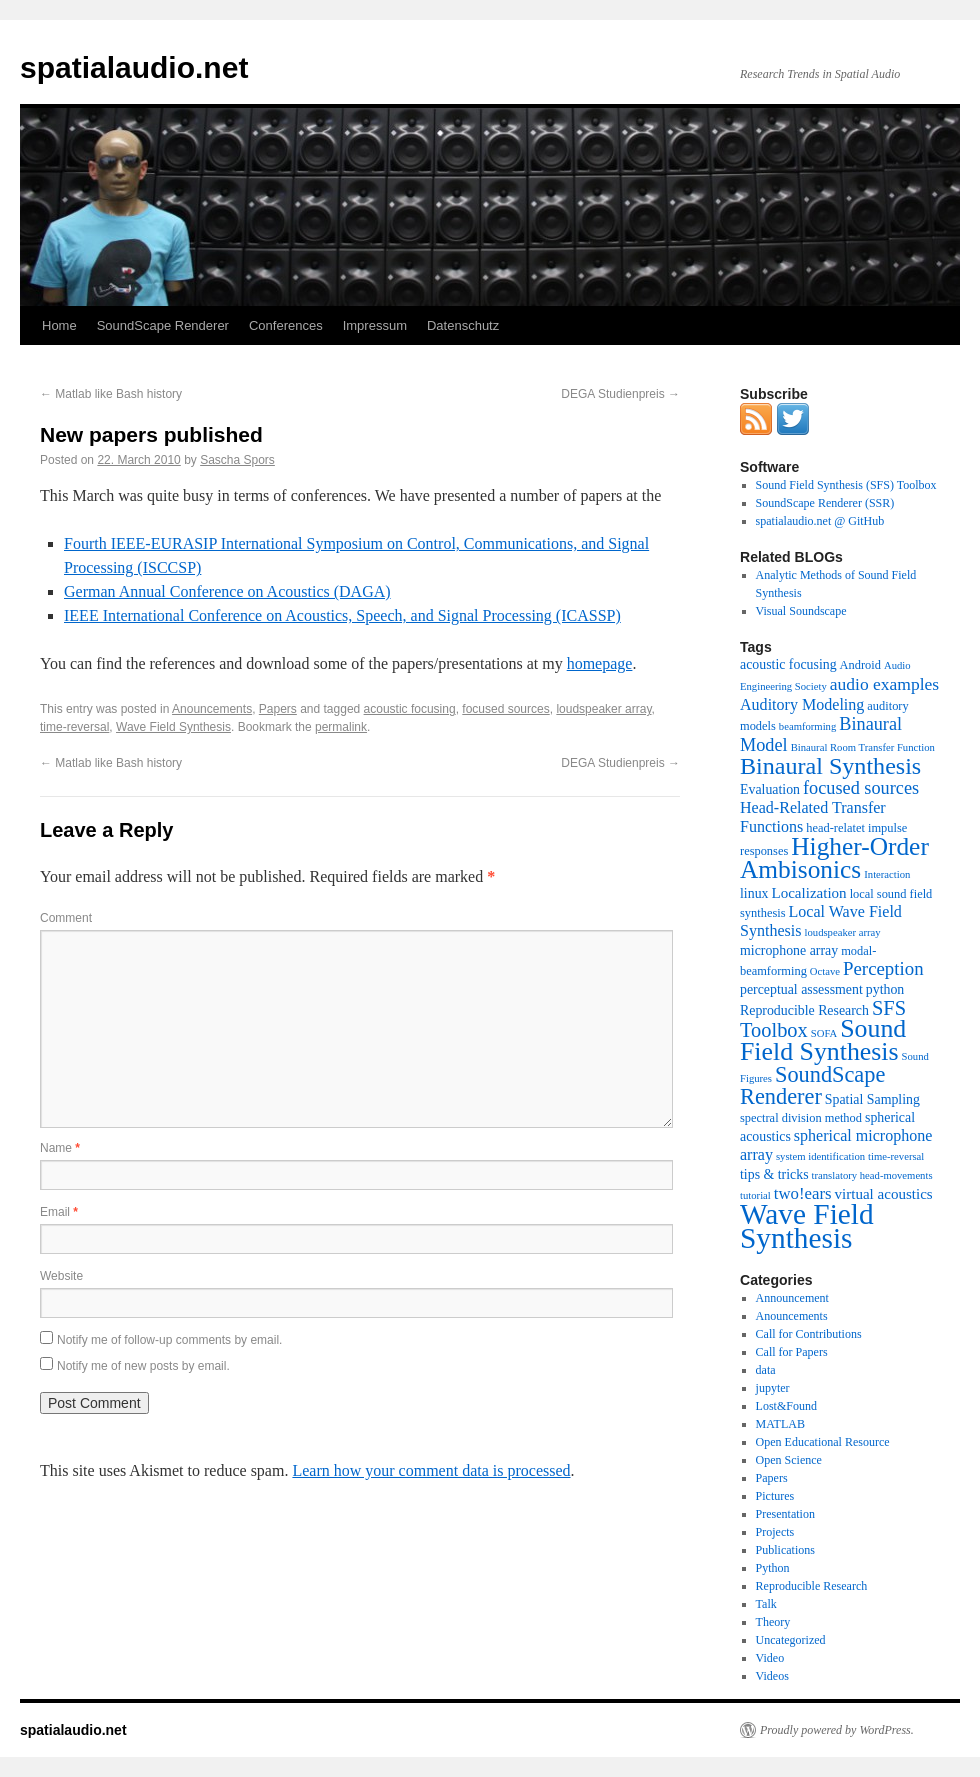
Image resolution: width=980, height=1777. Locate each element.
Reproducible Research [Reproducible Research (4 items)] (804, 1010)
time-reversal (74, 727)
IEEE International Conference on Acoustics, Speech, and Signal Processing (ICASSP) (342, 615)
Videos (772, 1676)
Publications (785, 1550)
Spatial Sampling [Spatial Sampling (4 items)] (872, 1099)
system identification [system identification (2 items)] (820, 1156)
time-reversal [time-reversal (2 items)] (896, 1156)
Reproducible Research (812, 1586)
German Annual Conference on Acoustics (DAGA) (227, 591)
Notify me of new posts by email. (143, 1366)
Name (60, 1148)
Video (770, 1658)
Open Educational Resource (823, 1442)
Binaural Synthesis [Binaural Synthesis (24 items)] (830, 766)
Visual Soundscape (801, 611)
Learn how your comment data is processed (431, 1470)
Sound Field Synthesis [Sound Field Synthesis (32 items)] (823, 1040)
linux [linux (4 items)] (754, 893)
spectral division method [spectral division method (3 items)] (801, 1118)
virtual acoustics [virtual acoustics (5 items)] (884, 1194)
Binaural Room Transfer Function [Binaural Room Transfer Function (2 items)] (863, 747)
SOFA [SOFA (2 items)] (824, 1033)
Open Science (789, 1460)
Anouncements (212, 709)
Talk (766, 1604)
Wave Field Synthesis (173, 727)
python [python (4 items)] (885, 989)
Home (59, 325)
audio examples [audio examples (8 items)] (884, 684)
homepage (600, 663)
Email (59, 1212)
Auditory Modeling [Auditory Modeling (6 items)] (802, 704)
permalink (341, 727)
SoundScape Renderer (163, 325)
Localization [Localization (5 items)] (809, 893)
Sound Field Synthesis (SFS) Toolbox (846, 485)
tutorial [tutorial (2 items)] (755, 1195)
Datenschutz (463, 325)
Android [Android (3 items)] (860, 665)
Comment (66, 918)
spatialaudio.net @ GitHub (820, 521)
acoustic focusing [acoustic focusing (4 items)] (788, 664)
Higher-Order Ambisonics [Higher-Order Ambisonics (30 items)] (834, 857)
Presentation (785, 1514)
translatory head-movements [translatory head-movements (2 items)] (872, 1175)
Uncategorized (791, 1640)
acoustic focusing (410, 709)
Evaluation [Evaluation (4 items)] (770, 789)
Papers (278, 709)
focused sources (505, 709)
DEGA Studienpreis (620, 394)
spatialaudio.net (134, 67)
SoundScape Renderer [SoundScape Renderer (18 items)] (812, 1085)
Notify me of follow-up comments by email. (169, 1340)
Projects (775, 1532)
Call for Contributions (809, 1334)
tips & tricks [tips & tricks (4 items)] (774, 1174)
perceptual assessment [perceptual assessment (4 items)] (801, 989)
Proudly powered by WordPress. (837, 1730)
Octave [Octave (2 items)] (825, 971)
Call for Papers (792, 1352)
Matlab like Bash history (111, 394)
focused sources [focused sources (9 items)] (861, 788)
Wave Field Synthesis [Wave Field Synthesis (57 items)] (807, 1226)
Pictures (775, 1496)
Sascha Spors (237, 460)
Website (61, 1276)
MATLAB (780, 1424)
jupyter (773, 1388)
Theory (773, 1622)
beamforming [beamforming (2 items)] (807, 726)
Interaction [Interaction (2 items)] (887, 874)
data (766, 1370)
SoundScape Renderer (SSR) (825, 503)
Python (773, 1568)
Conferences (286, 325)
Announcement (792, 1298)
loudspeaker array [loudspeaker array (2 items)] (843, 932)
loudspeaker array (603, 709)
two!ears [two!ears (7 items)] (803, 1193)
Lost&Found (786, 1406)
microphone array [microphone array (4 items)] (789, 950)
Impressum (375, 325)
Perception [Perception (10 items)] (883, 968)
